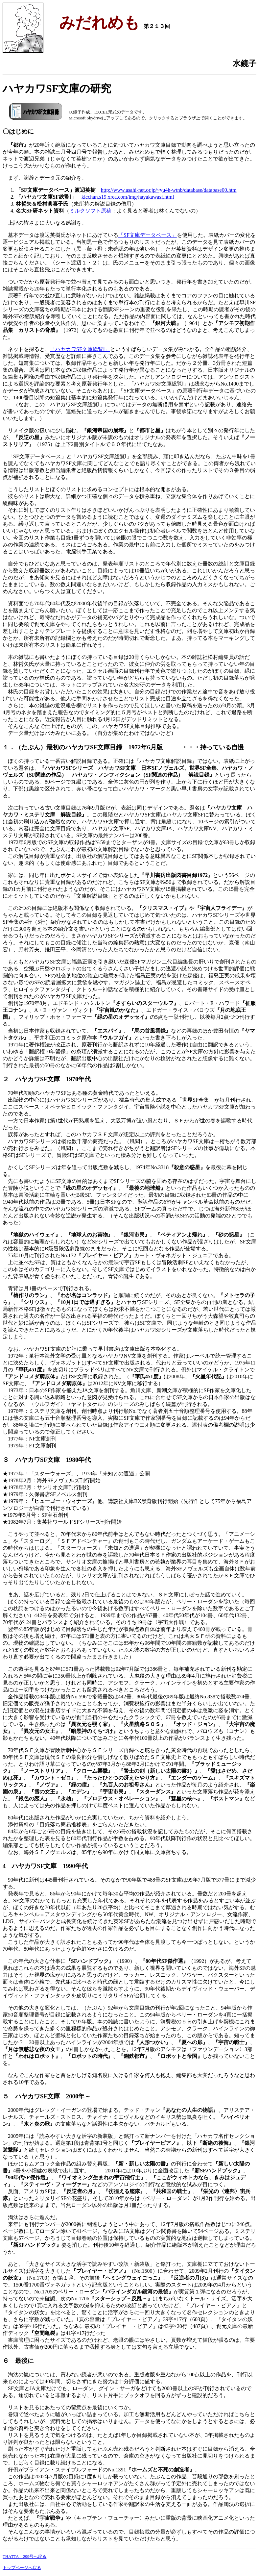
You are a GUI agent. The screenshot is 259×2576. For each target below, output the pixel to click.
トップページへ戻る (22, 2567)
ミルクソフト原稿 (90, 210)
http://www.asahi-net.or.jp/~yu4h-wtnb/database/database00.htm (169, 190)
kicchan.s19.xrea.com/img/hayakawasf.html (128, 197)
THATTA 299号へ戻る (24, 2556)
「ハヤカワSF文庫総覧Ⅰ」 (80, 349)
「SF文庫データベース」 (147, 235)
